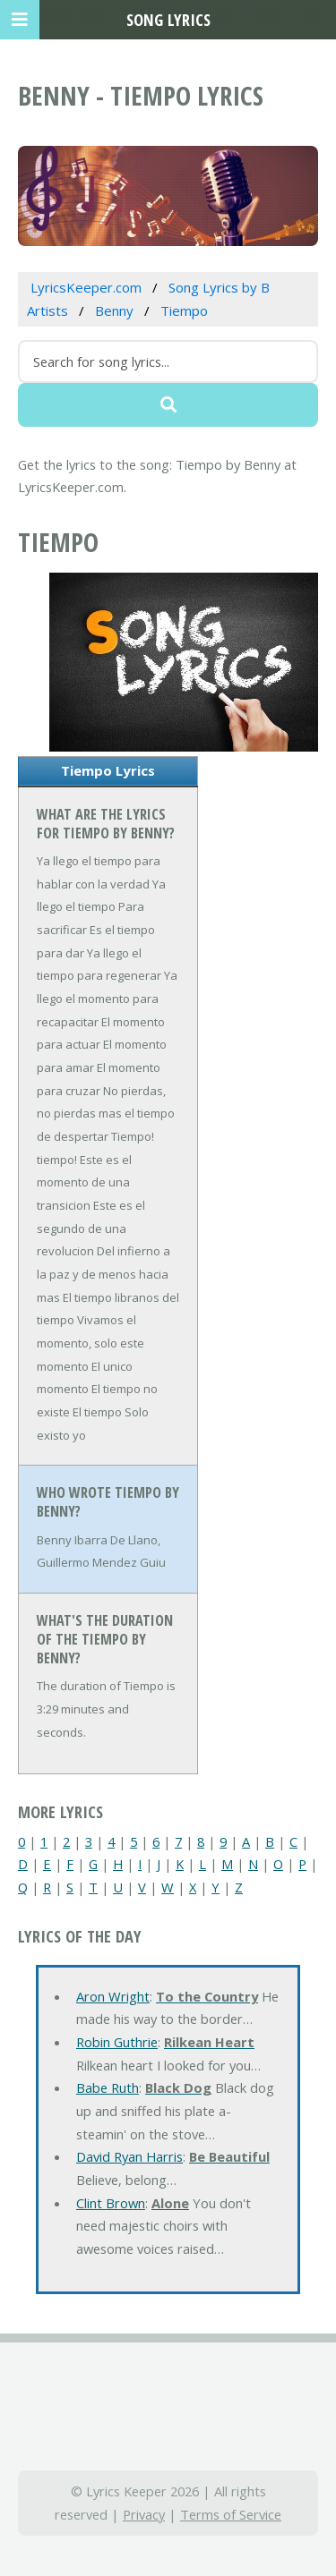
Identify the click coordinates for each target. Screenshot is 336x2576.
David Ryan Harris (129, 2156)
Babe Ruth (107, 2087)
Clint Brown (110, 2203)
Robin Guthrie (117, 2042)
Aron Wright (113, 1996)
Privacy (144, 2514)
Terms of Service (230, 2514)
